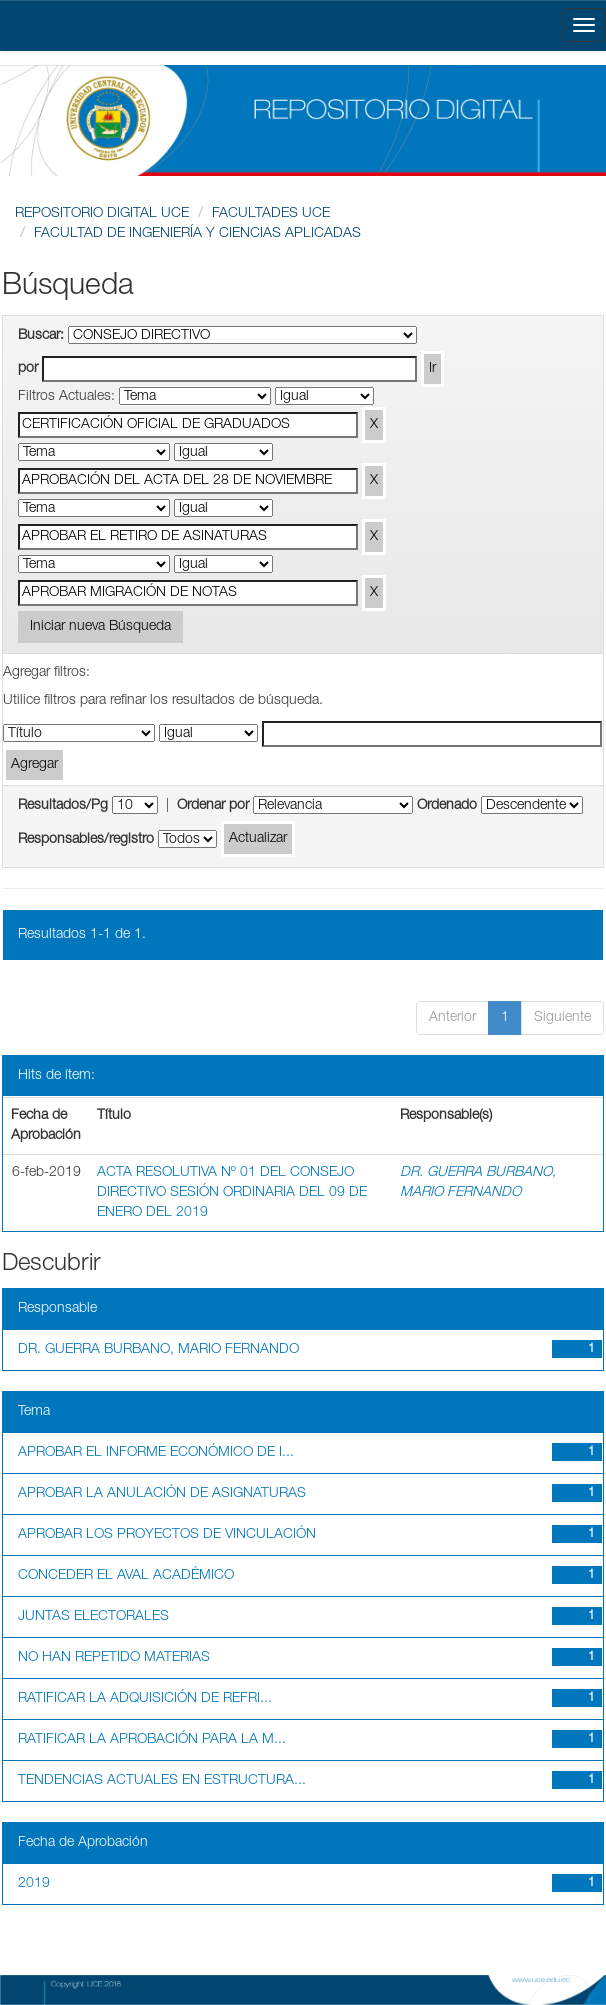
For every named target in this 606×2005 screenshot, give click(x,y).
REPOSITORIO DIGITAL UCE (102, 214)
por (28, 369)
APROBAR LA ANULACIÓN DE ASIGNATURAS (162, 1494)
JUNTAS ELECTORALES (93, 1617)
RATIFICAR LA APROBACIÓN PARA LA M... (152, 1740)
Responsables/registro (86, 840)
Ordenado (447, 806)
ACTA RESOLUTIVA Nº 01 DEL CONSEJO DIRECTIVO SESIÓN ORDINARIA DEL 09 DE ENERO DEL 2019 (232, 1193)
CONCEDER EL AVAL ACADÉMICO (126, 1576)
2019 (34, 1884)
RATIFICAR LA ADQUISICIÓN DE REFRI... (145, 1699)
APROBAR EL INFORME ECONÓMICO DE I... (156, 1453)
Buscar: (41, 336)
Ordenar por (213, 806)
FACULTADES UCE (271, 214)
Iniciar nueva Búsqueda (100, 627)
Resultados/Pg (63, 806)
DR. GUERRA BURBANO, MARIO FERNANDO (158, 1350)
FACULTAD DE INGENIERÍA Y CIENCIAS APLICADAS (197, 234)
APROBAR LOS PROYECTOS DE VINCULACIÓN (167, 1535)
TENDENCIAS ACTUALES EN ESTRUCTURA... (162, 1781)
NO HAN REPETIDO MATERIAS (114, 1658)
